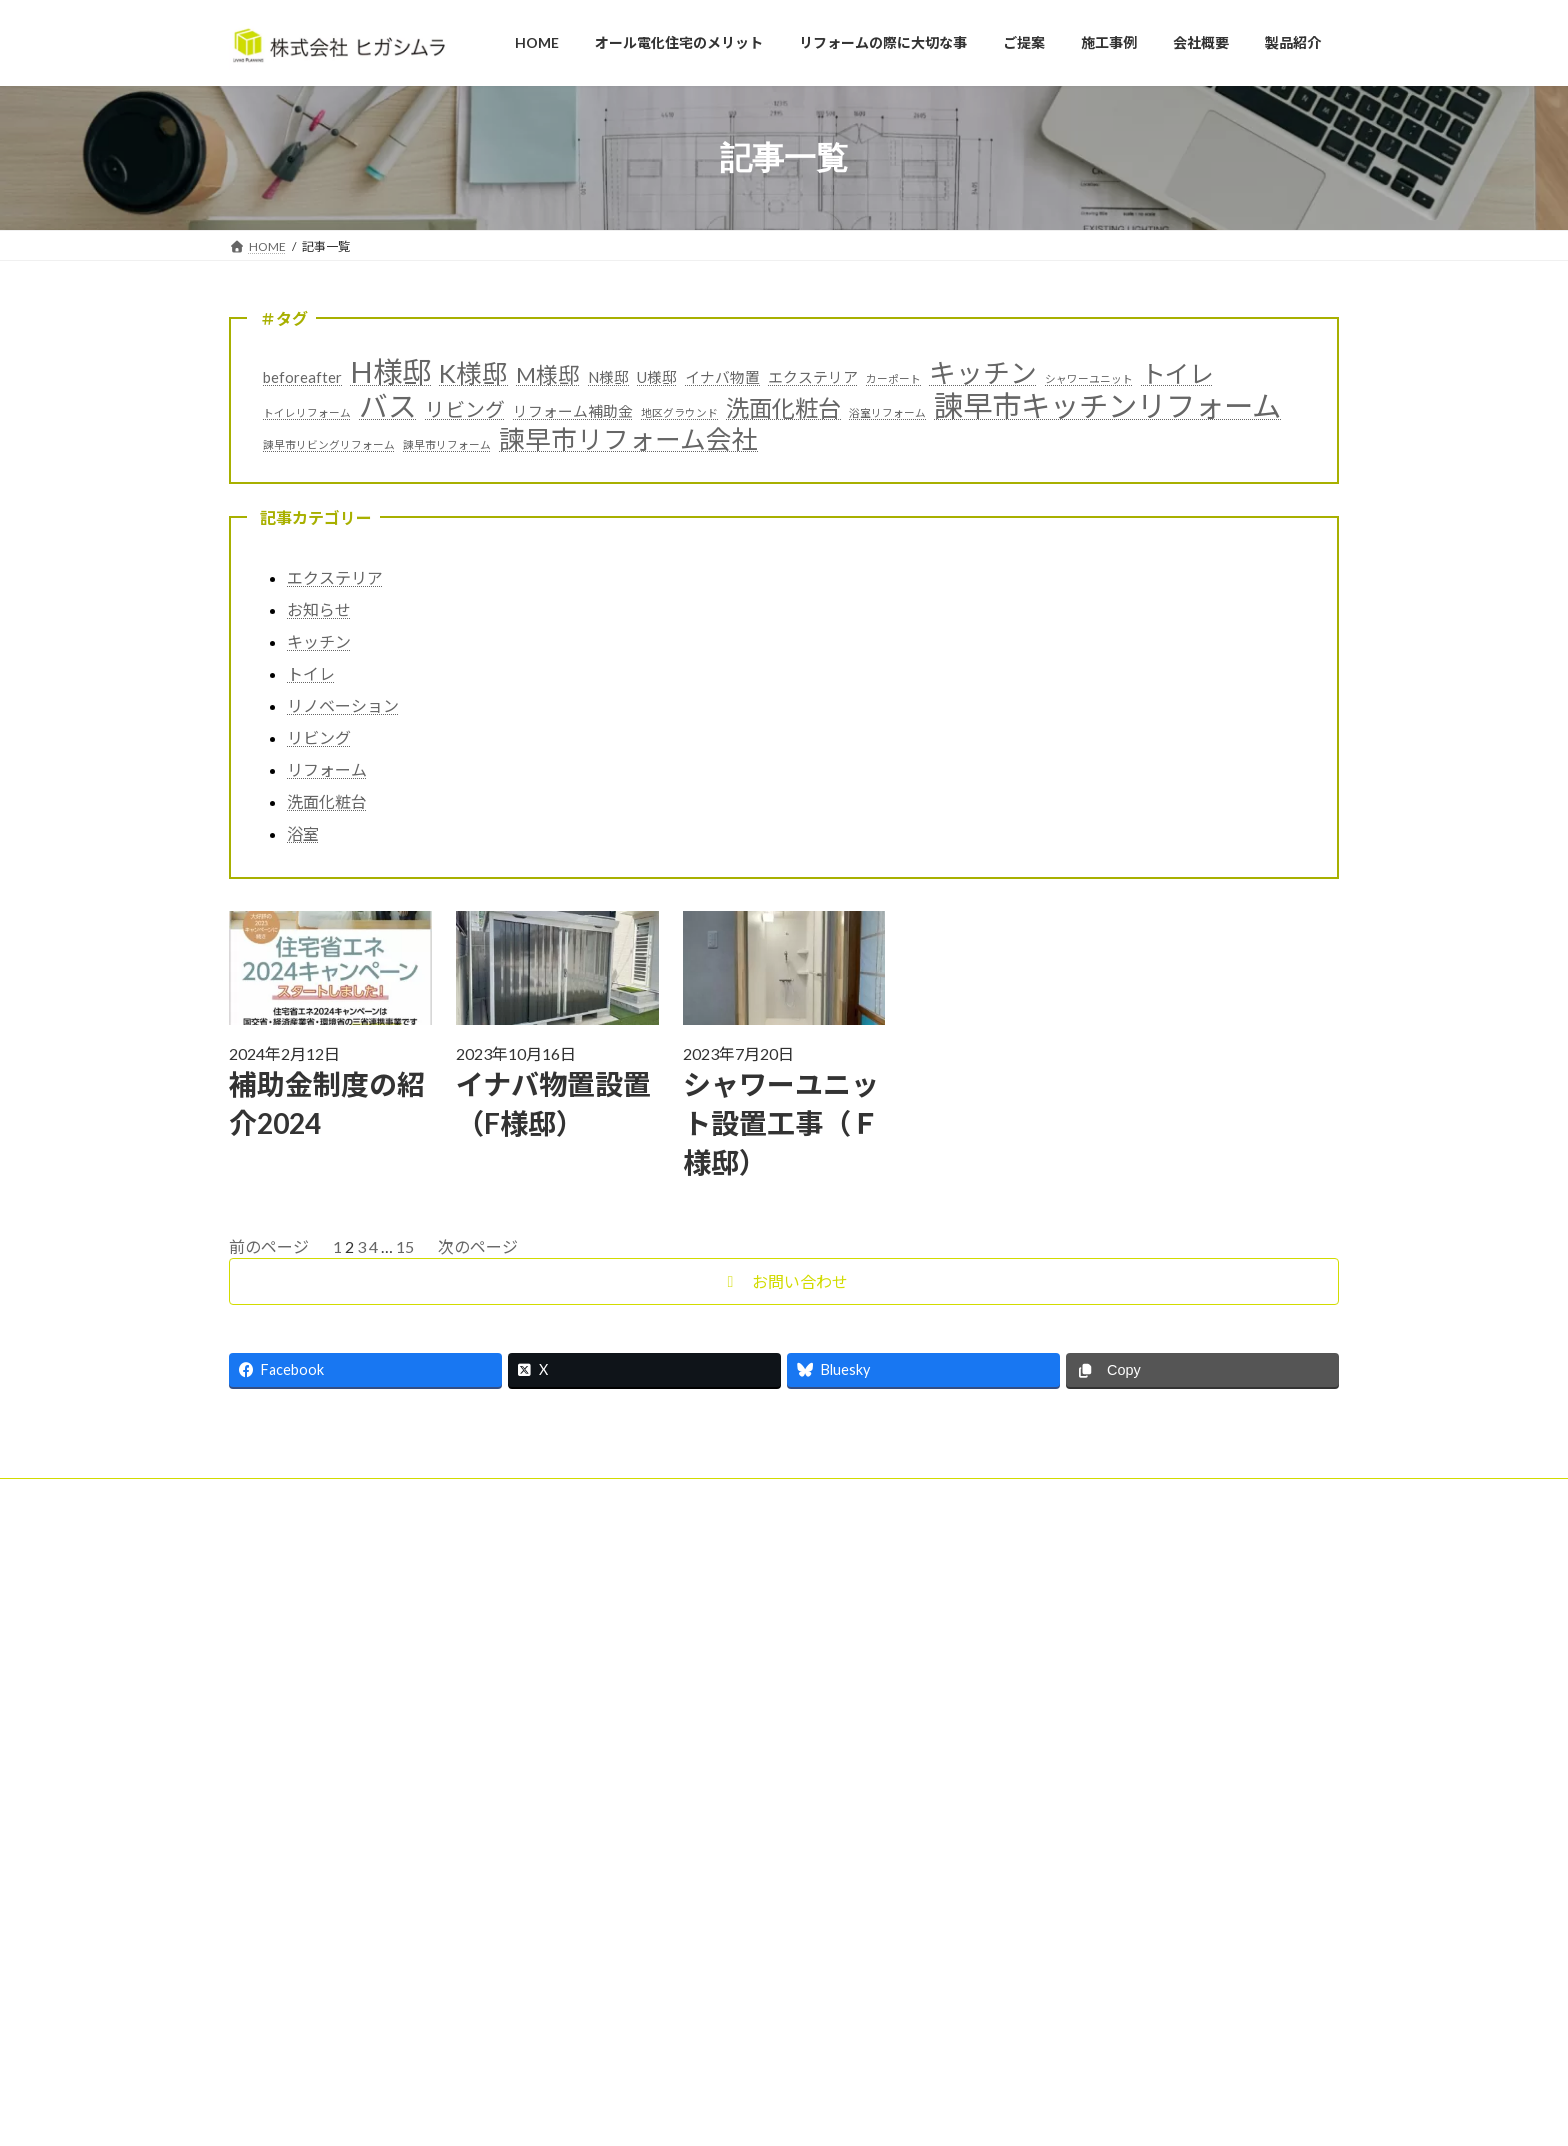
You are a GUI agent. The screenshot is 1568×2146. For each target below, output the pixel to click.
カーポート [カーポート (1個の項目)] (893, 378)
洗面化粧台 (327, 801)
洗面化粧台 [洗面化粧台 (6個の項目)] (783, 408)
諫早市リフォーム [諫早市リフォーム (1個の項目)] (447, 444)
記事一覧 (458, 1496)
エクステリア (335, 577)
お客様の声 (365, 1496)
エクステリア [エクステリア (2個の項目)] (813, 377)
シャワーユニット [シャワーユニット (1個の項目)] (1089, 378)
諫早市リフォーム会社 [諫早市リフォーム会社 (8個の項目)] (628, 439)
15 (405, 1246)
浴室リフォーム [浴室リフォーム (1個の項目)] (887, 412)
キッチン (319, 641)
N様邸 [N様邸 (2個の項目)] (608, 377)
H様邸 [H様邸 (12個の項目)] (390, 371)
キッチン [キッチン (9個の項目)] (983, 373)
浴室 (303, 833)
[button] (784, 1281)
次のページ (478, 1246)
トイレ (311, 673)
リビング (319, 737)
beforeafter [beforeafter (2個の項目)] (302, 377)
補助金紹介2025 (377, 1623)
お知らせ (319, 609)
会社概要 (272, 1496)
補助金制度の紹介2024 (398, 1962)
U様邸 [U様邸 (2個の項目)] (657, 377)
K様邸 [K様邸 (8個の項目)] (473, 373)
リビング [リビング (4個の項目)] (465, 409)
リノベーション (343, 705)
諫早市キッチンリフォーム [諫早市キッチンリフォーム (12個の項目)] (1107, 405)
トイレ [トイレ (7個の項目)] (1177, 373)
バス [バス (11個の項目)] (388, 406)
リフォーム (327, 769)
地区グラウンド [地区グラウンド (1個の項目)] (679, 412)
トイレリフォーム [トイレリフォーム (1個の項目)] (307, 412)
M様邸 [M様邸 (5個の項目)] (548, 375)
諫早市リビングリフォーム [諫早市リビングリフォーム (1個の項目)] (329, 444)
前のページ (269, 1246)
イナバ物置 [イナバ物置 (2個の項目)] (722, 377)
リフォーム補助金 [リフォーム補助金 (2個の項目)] (573, 411)
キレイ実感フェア (382, 1736)
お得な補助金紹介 (382, 1849)
